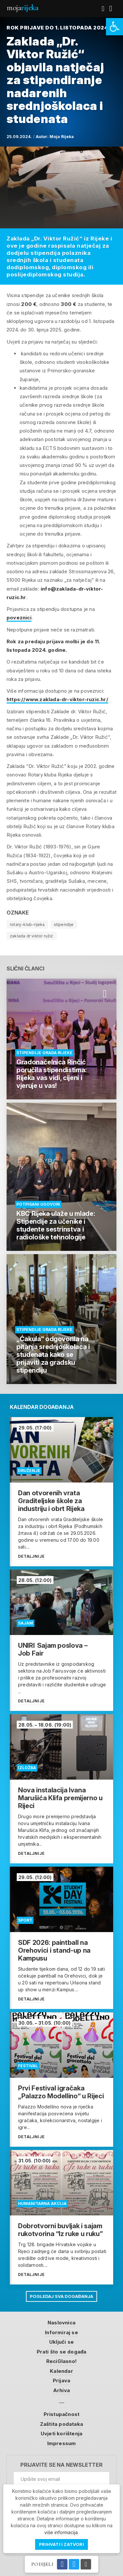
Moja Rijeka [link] (62, 136)
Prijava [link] (61, 2380)
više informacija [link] (61, 2532)
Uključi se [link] (61, 2342)
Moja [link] (22, 7)
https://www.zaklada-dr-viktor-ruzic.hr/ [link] (57, 699)
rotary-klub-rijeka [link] (27, 924)
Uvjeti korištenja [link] (61, 2433)
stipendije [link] (64, 924)
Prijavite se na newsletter (61, 2465)
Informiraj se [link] (61, 2332)
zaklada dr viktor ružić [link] (31, 935)
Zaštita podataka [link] (61, 2424)
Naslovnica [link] (61, 2322)
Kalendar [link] (61, 2371)
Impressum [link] (61, 2443)
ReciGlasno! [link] (61, 2361)
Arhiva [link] (61, 2390)
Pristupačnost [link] (62, 2414)
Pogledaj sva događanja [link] (61, 2296)
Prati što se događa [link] (62, 2352)
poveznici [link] (19, 617)
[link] (114, 26)
